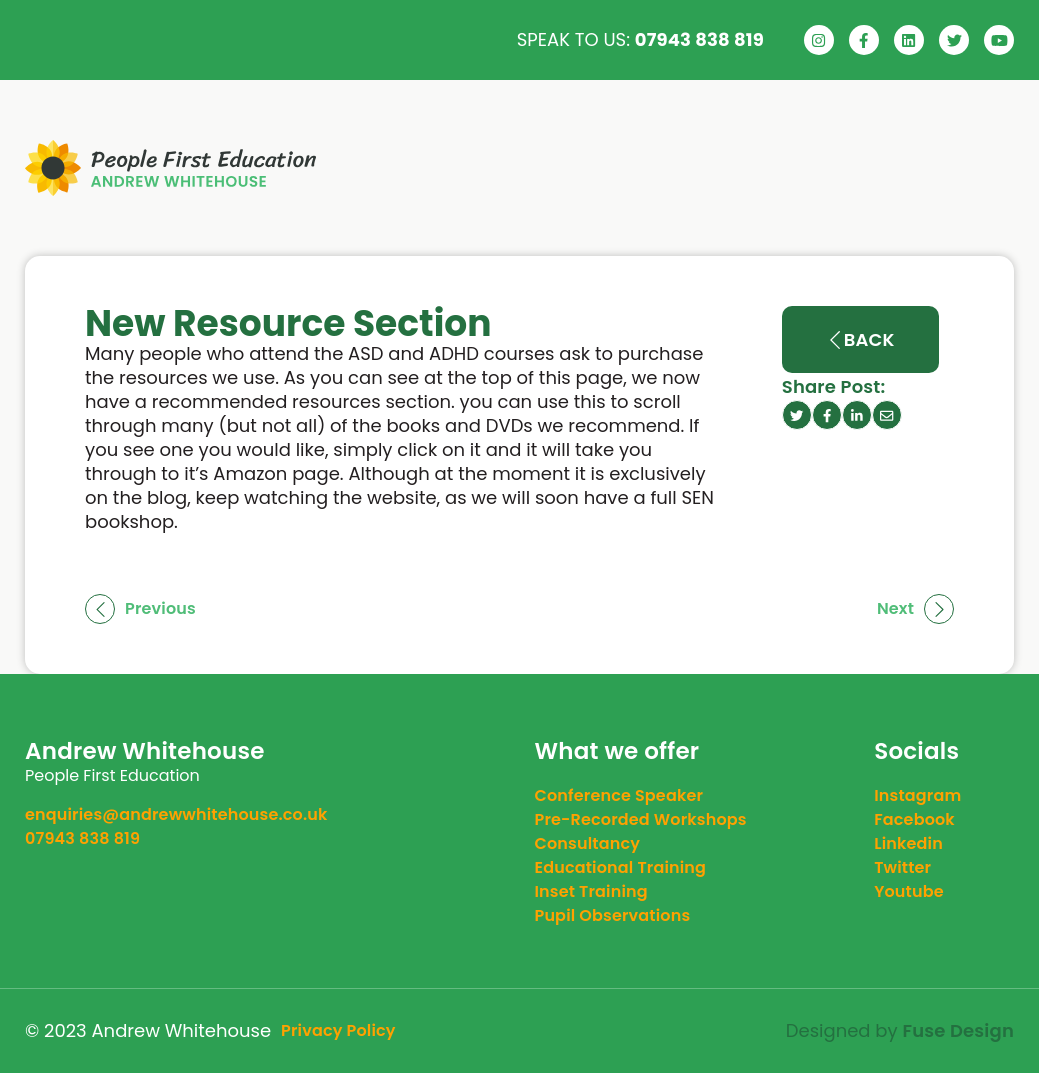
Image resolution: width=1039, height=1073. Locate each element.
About (573, 168)
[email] (887, 415)
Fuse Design (958, 1031)
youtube (909, 891)
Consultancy (588, 843)
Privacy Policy (338, 1030)
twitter (902, 867)
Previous (140, 609)
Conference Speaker (619, 795)
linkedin (908, 843)
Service (672, 168)
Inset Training (591, 891)
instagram (917, 795)
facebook (914, 819)
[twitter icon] (797, 415)
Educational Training (621, 867)
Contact (925, 168)
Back (860, 339)
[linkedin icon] (857, 415)
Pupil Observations (613, 915)
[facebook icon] (827, 415)
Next (915, 609)
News (789, 168)
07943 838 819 (699, 39)
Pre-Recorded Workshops (641, 819)
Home (486, 168)
